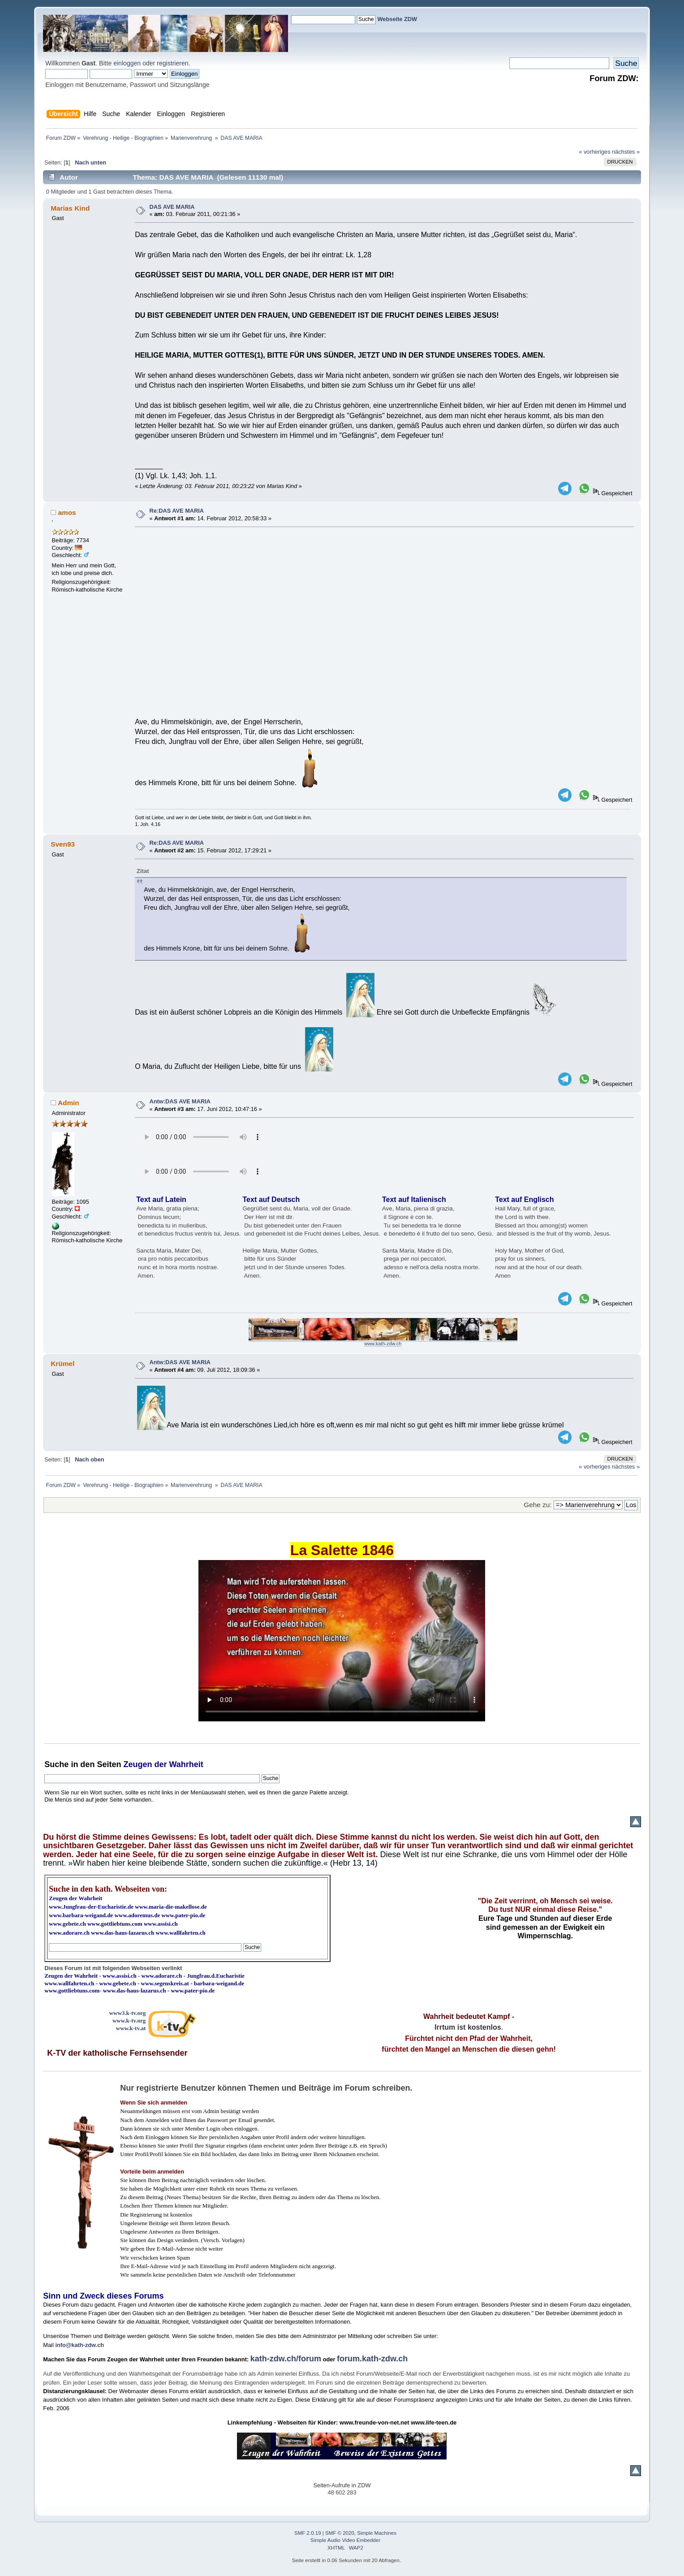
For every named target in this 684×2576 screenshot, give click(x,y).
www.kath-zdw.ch (382, 1343)
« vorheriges (594, 151)
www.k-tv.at (131, 2028)
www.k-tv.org (129, 2020)
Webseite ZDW (397, 19)
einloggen (127, 63)
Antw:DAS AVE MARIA (180, 1101)
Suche (56, 1764)
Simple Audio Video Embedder (345, 2540)
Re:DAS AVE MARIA (177, 510)
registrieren (172, 63)
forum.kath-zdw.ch (372, 2358)
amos (67, 512)
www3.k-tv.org (127, 2013)
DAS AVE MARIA (172, 206)
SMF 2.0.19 (307, 2533)
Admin (68, 1102)
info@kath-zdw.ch (79, 2345)
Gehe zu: (537, 1504)
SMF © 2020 (339, 2533)
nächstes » (626, 151)
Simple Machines (376, 2533)
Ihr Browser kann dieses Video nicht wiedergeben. (341, 1640)
